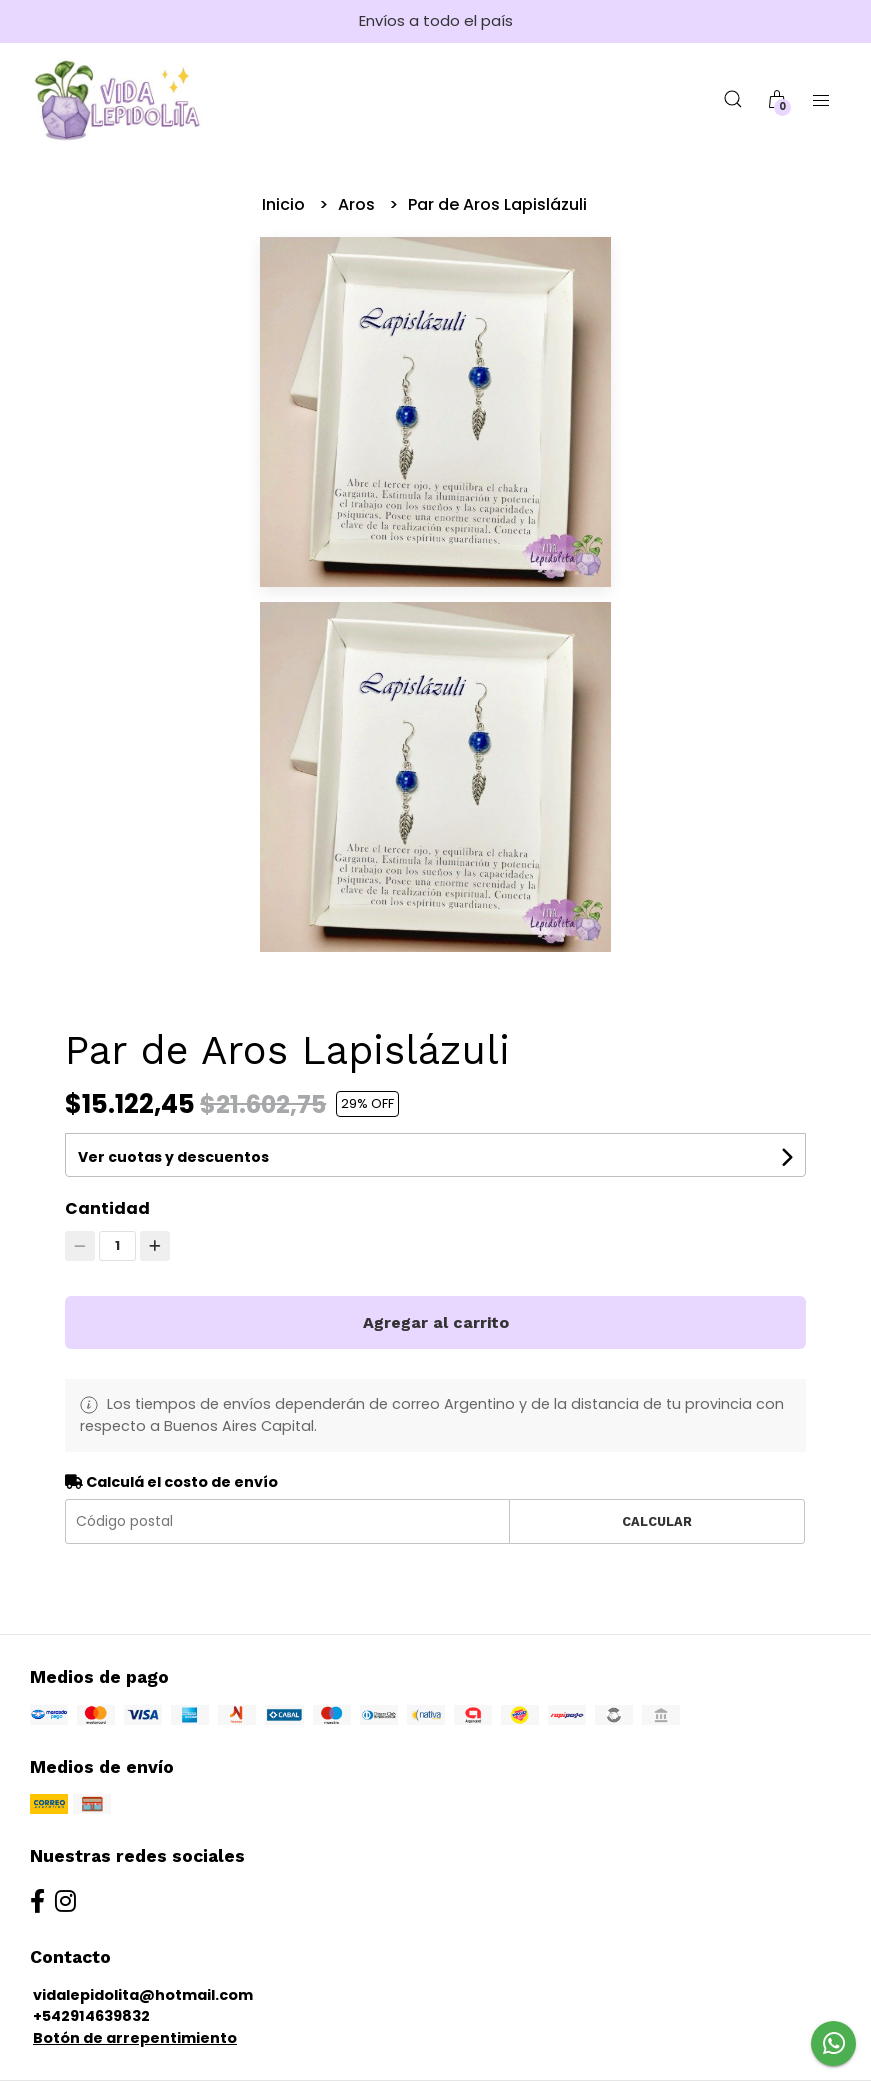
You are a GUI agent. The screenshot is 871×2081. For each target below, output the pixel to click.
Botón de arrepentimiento (135, 2038)
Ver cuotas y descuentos (173, 1157)
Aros (358, 204)
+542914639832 (91, 2016)
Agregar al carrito (436, 1322)
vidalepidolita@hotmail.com (143, 1995)
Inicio (285, 204)
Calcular (657, 1521)
